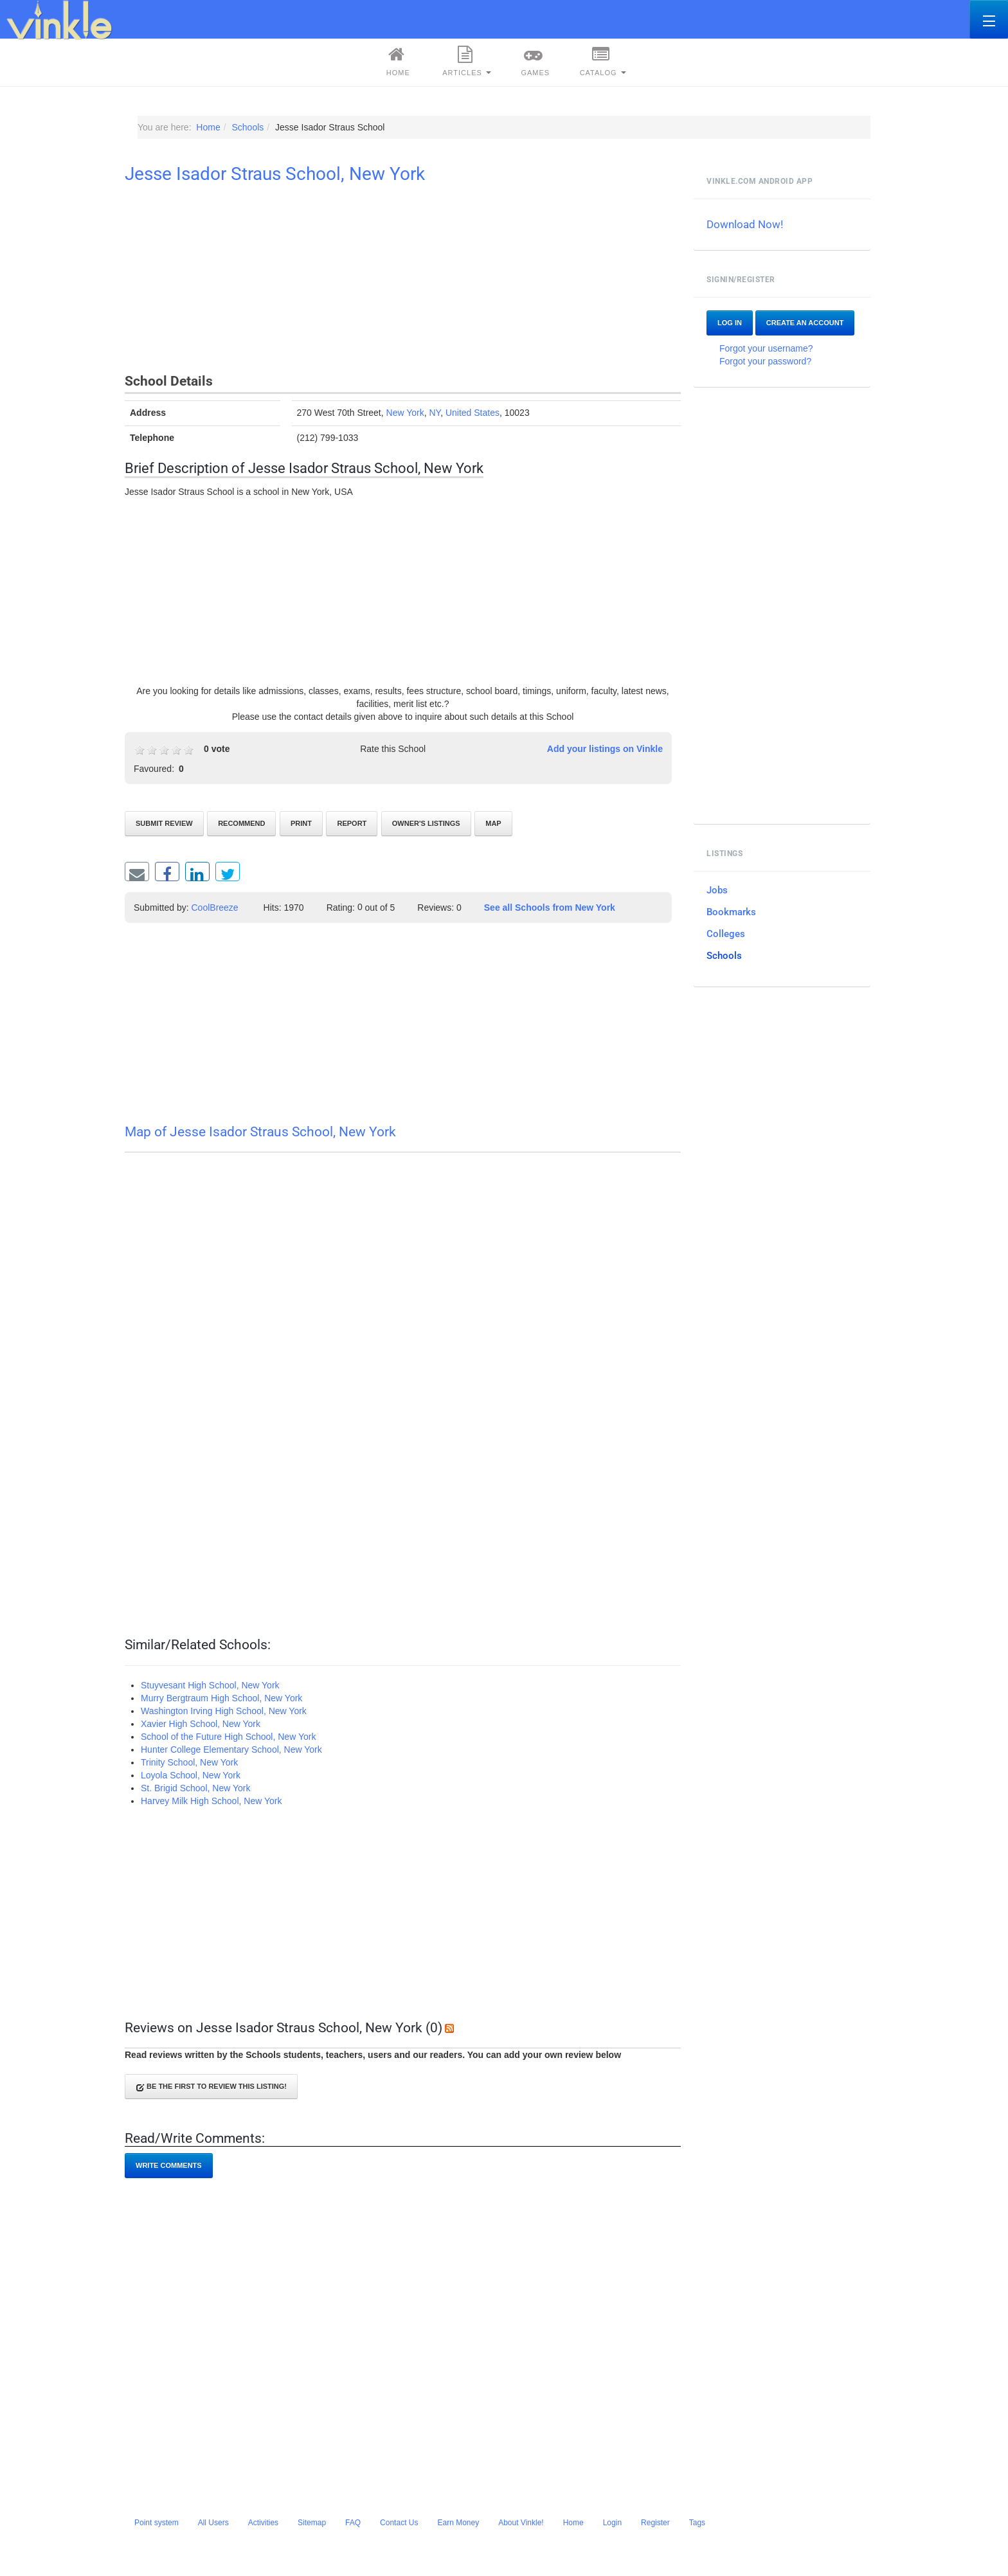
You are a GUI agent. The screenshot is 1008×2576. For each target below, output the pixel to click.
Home (396, 61)
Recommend (241, 823)
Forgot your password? (765, 361)
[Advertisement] (403, 281)
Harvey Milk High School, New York (211, 1801)
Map (493, 823)
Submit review (164, 823)
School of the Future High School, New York (228, 1736)
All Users (213, 2522)
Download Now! (744, 224)
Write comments (169, 2165)
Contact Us (399, 2522)
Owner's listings (426, 823)
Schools (724, 955)
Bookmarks (731, 912)
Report (351, 823)
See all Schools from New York (549, 907)
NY (434, 412)
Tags (697, 2522)
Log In (729, 322)
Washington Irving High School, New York (224, 1711)
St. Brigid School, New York (195, 1788)
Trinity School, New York (189, 1762)
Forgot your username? (766, 348)
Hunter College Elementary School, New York (231, 1749)
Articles (466, 61)
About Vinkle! (521, 2522)
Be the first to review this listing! (211, 2087)
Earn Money (458, 2522)
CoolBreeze (215, 907)
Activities (263, 2522)
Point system (156, 2522)
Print (301, 823)
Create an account (805, 322)
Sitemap (312, 2522)
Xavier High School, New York (200, 1724)
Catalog (603, 61)
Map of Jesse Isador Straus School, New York (260, 1132)
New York (405, 412)
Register (655, 2522)
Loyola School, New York (190, 1775)
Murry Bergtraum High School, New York (221, 1698)
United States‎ (473, 412)
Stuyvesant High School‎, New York (210, 1685)
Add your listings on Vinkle (605, 749)
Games (534, 61)
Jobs (717, 890)
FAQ (353, 2522)
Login (612, 2522)
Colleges (725, 933)
